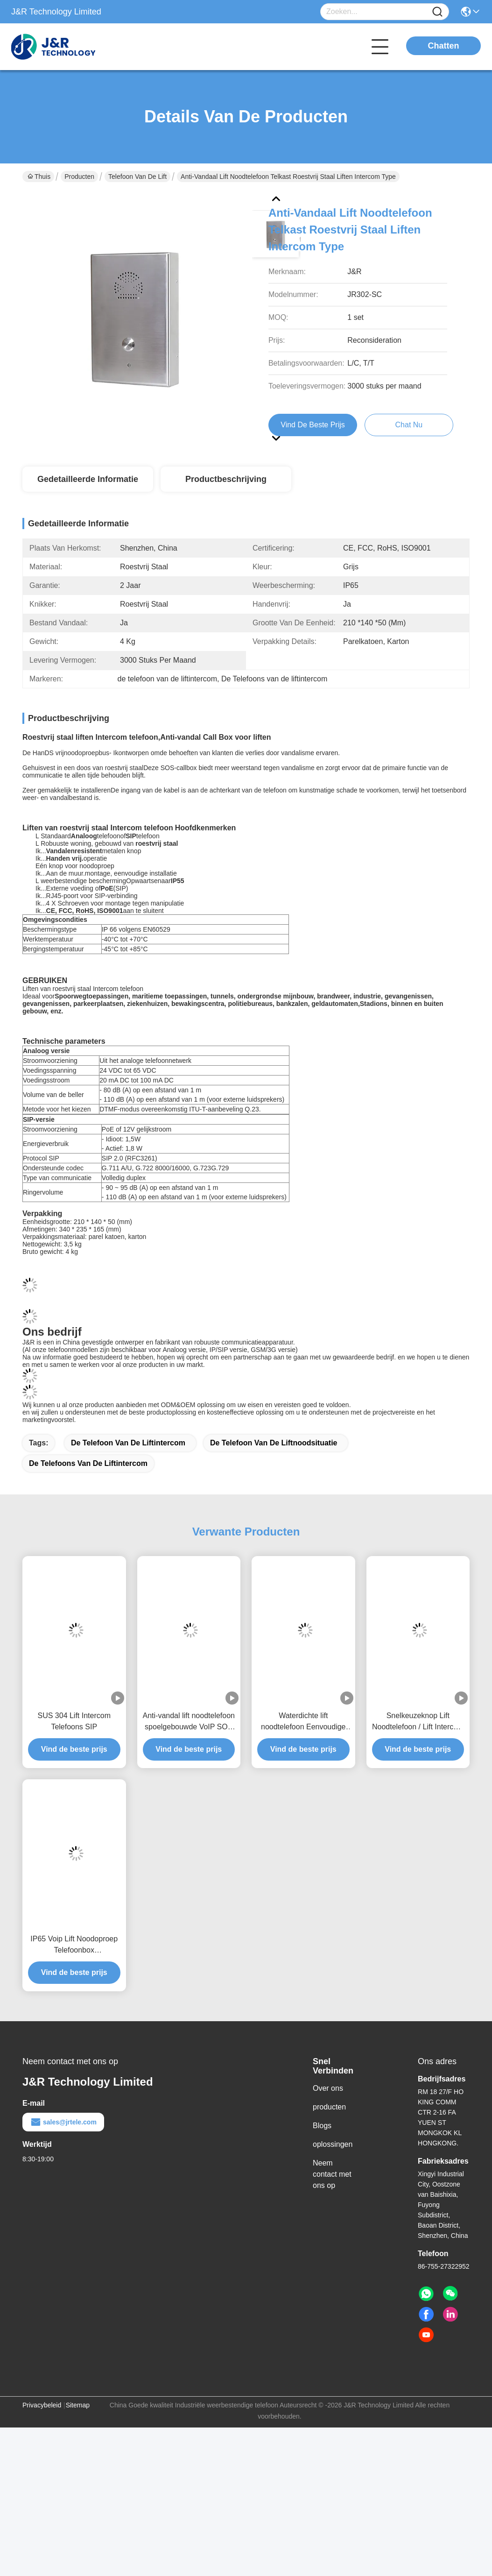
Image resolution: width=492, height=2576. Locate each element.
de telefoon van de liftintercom (128, 1461)
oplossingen (332, 2162)
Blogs (322, 2143)
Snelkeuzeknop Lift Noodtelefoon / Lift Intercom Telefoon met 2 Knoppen (418, 1739)
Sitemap (78, 2423)
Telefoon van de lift (137, 176)
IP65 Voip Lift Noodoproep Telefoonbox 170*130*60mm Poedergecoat (74, 1963)
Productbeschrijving (226, 479)
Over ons (328, 2106)
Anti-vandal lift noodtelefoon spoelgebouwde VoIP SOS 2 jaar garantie (189, 1739)
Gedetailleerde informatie (87, 479)
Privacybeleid (41, 2423)
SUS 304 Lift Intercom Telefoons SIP (74, 1738)
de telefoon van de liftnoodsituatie (273, 1461)
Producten (79, 176)
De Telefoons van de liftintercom (88, 1481)
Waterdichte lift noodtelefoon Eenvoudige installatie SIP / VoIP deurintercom (303, 1739)
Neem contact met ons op (332, 2192)
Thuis (39, 176)
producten (329, 2125)
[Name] (437, 12)
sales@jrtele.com (63, 2140)
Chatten (443, 45)
